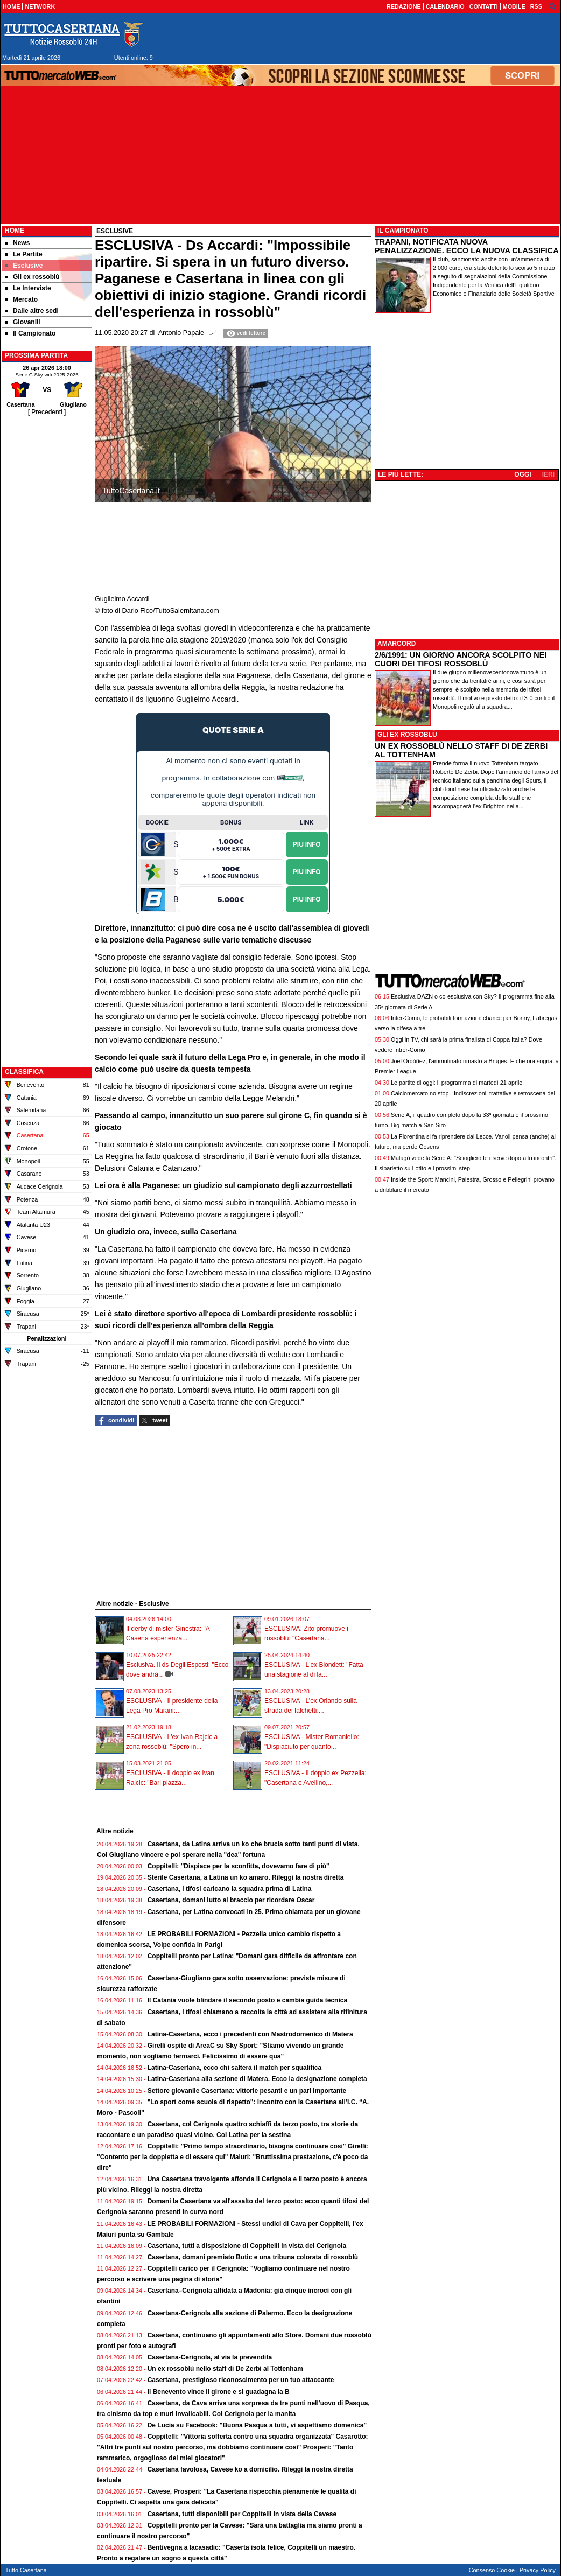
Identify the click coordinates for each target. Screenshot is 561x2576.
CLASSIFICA (24, 1072)
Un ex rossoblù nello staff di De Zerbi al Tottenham (225, 2368)
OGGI (522, 474)
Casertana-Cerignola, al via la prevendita (210, 2357)
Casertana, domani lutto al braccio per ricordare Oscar (231, 1900)
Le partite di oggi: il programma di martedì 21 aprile (456, 1082)
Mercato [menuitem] (21, 299)
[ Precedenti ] (47, 412)
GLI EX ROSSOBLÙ (407, 734)
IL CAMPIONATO (403, 230)
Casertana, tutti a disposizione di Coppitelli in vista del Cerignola (247, 2246)
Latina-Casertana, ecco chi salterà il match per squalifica (234, 2067)
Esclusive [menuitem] (24, 265)
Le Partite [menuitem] (24, 254)
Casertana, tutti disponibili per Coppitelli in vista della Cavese (242, 2514)
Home (14, 230)
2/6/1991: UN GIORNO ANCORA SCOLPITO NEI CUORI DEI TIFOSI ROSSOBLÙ (460, 659)
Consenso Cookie (492, 2570)
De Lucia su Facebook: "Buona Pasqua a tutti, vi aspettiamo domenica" (257, 2425)
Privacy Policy (538, 2570)
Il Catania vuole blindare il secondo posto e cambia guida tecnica (247, 2000)
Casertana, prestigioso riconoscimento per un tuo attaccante (241, 2380)
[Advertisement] (47, 579)
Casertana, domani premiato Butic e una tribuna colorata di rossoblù (253, 2257)
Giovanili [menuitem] (22, 322)
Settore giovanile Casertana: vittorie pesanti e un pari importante (247, 2091)
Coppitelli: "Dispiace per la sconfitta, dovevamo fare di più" (238, 1866)
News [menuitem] (17, 243)
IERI (548, 474)
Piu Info (307, 844)
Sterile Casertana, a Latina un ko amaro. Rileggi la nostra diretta (246, 1877)
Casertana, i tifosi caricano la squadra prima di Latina (230, 1889)
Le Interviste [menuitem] (28, 288)
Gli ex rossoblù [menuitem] (32, 277)
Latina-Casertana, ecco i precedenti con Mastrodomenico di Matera (250, 2034)
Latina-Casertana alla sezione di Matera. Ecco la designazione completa (257, 2079)
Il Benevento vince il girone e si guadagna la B (219, 2392)
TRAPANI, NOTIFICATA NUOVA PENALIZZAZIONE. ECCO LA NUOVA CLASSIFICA (467, 246)
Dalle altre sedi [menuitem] (32, 311)
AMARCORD (396, 643)
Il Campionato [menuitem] (30, 333)
